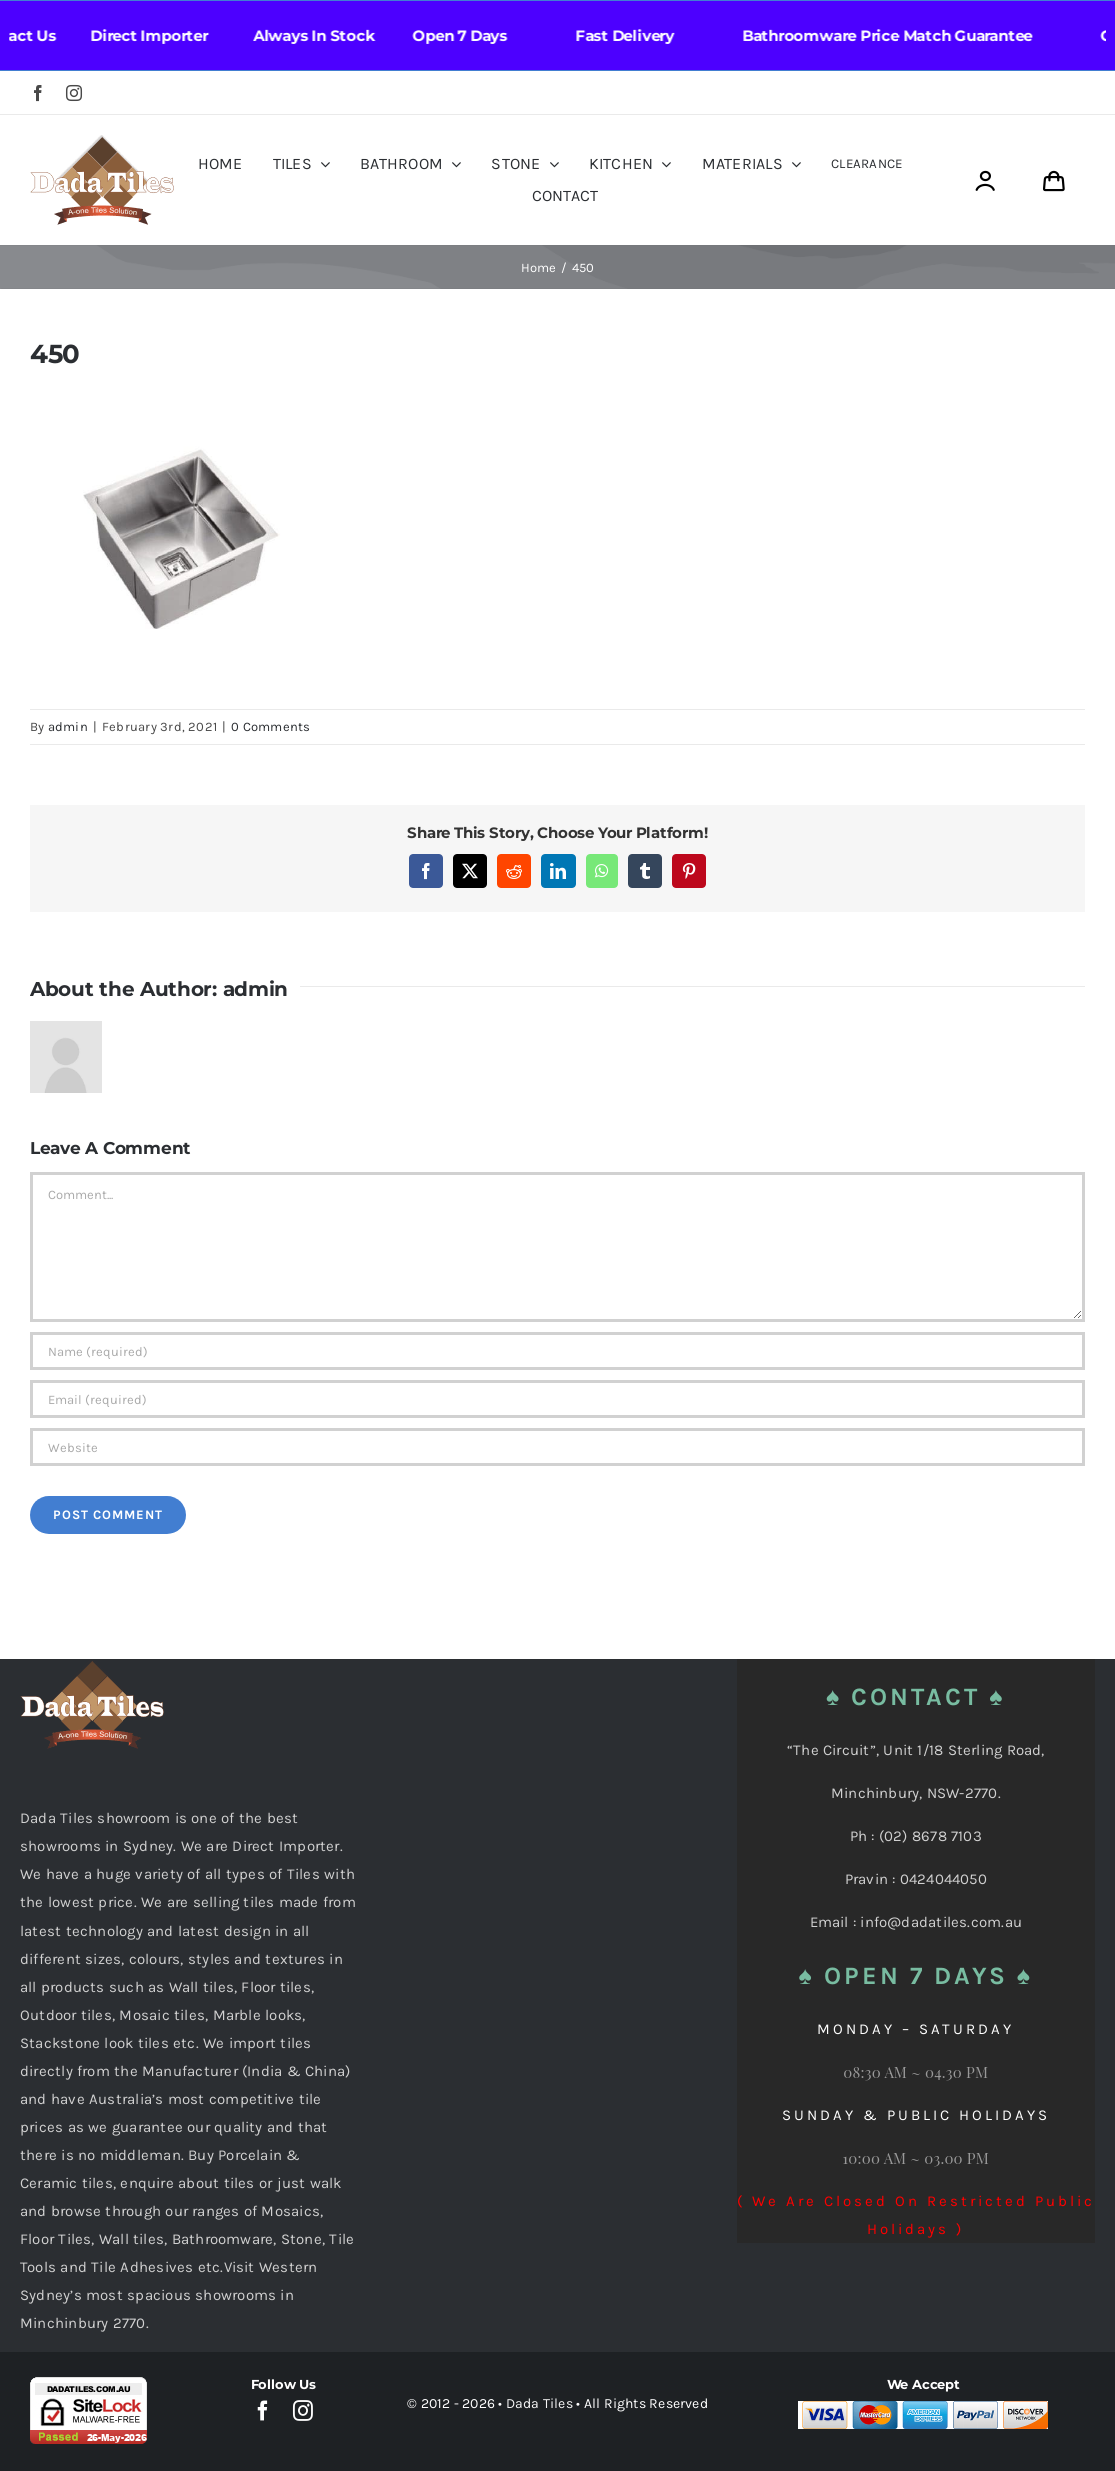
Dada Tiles (539, 2403)
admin (68, 726)
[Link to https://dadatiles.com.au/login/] (984, 181)
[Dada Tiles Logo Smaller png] (102, 142)
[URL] (557, 1447)
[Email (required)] (557, 1399)
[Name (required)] (557, 1351)
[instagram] (74, 93)
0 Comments (270, 726)
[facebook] (38, 93)
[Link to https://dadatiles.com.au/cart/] (1053, 181)
